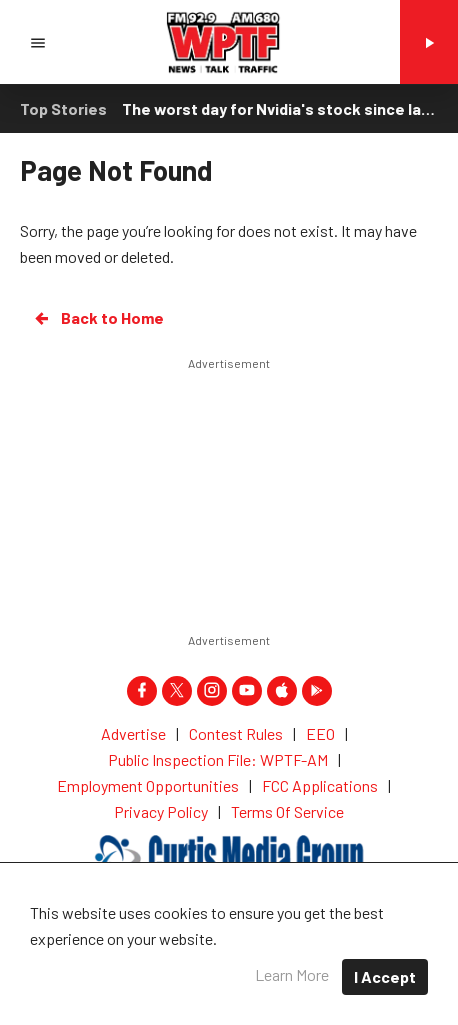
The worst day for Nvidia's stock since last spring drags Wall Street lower (280, 108)
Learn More (292, 974)
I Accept (385, 976)
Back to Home (98, 318)
